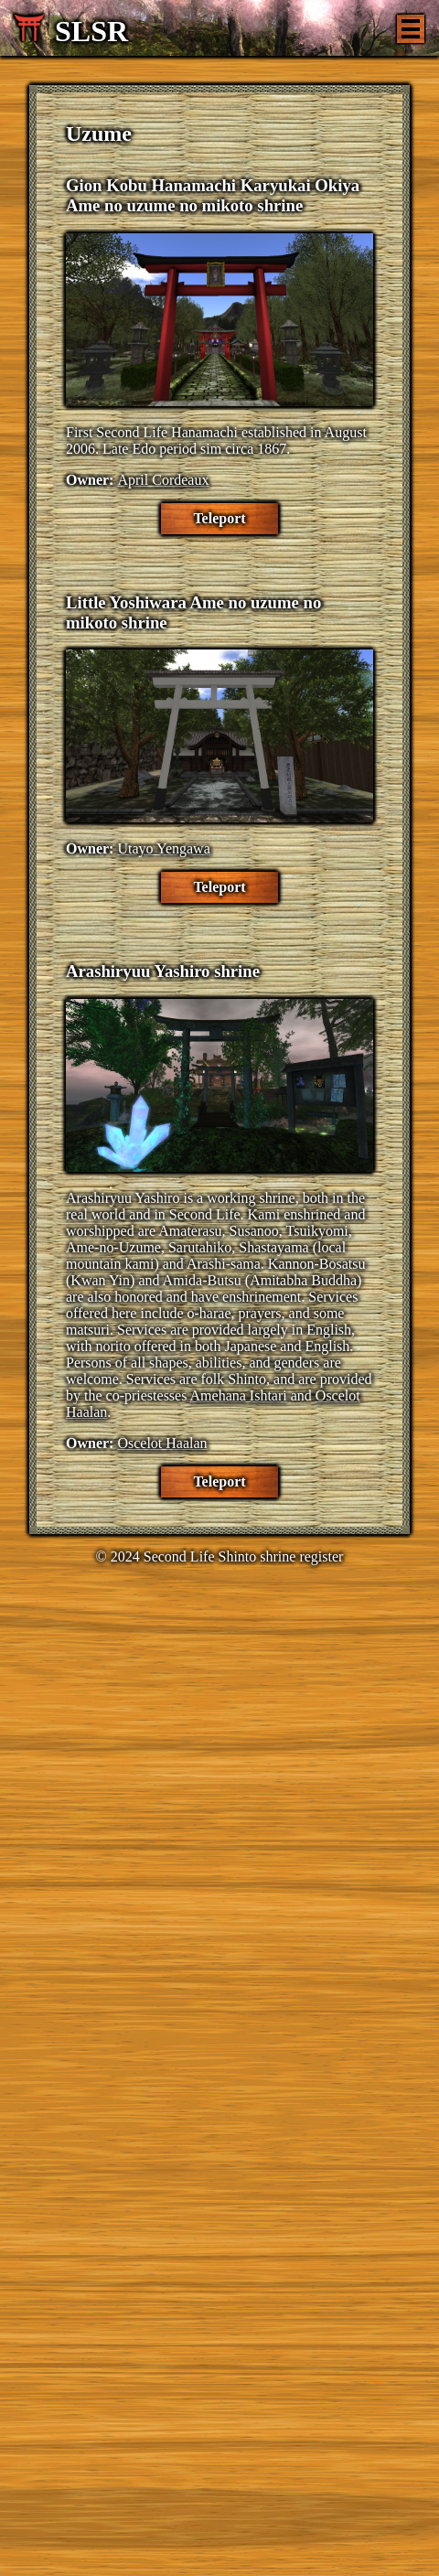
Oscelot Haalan (162, 1443)
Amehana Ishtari (238, 1395)
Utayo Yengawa (163, 848)
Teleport (219, 518)
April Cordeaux (163, 480)
